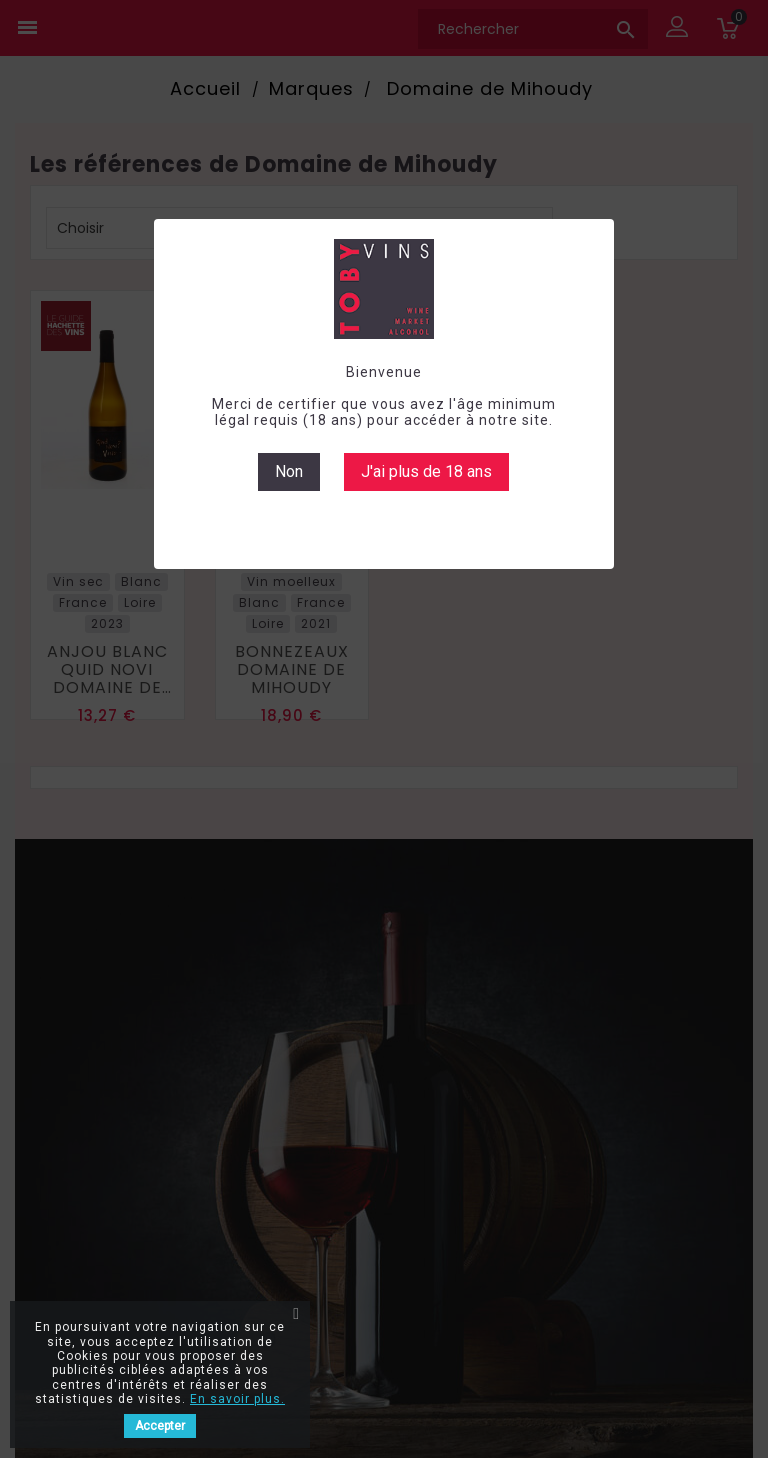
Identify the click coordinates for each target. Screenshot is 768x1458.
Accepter (160, 1426)
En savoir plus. (237, 1399)
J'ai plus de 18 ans (426, 471)
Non (289, 471)
